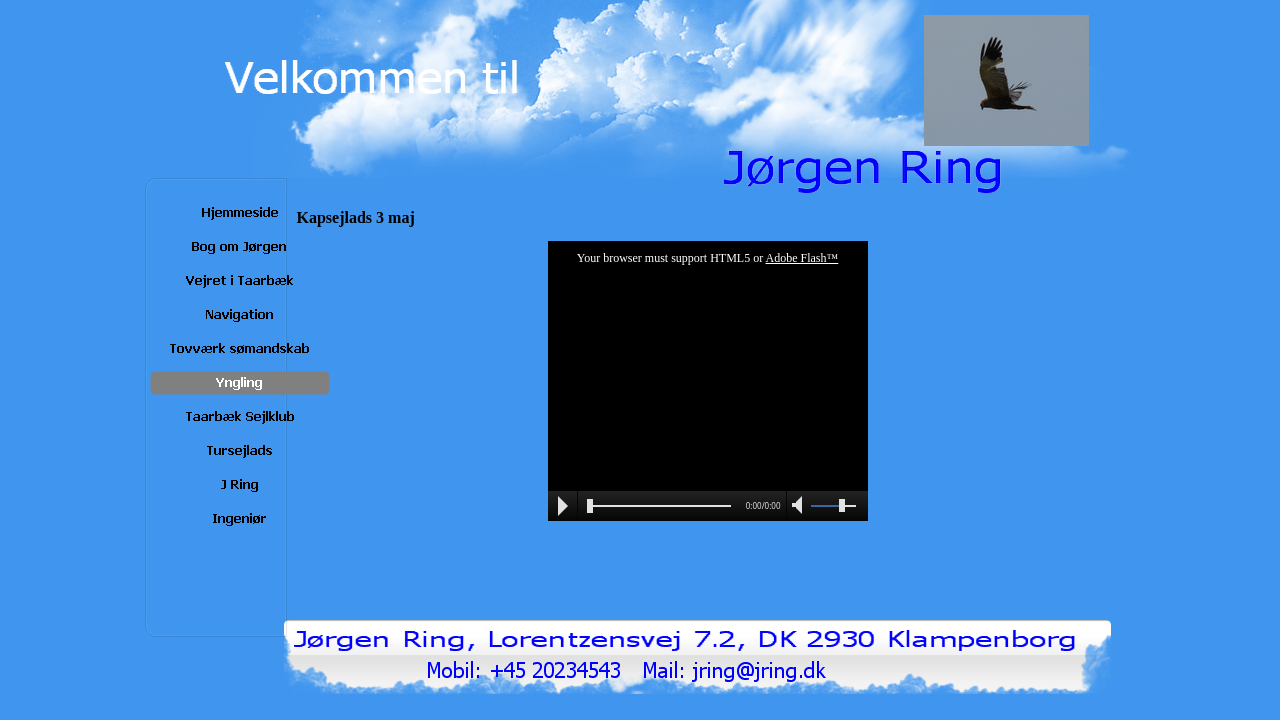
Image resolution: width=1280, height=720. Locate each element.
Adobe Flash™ (802, 258)
